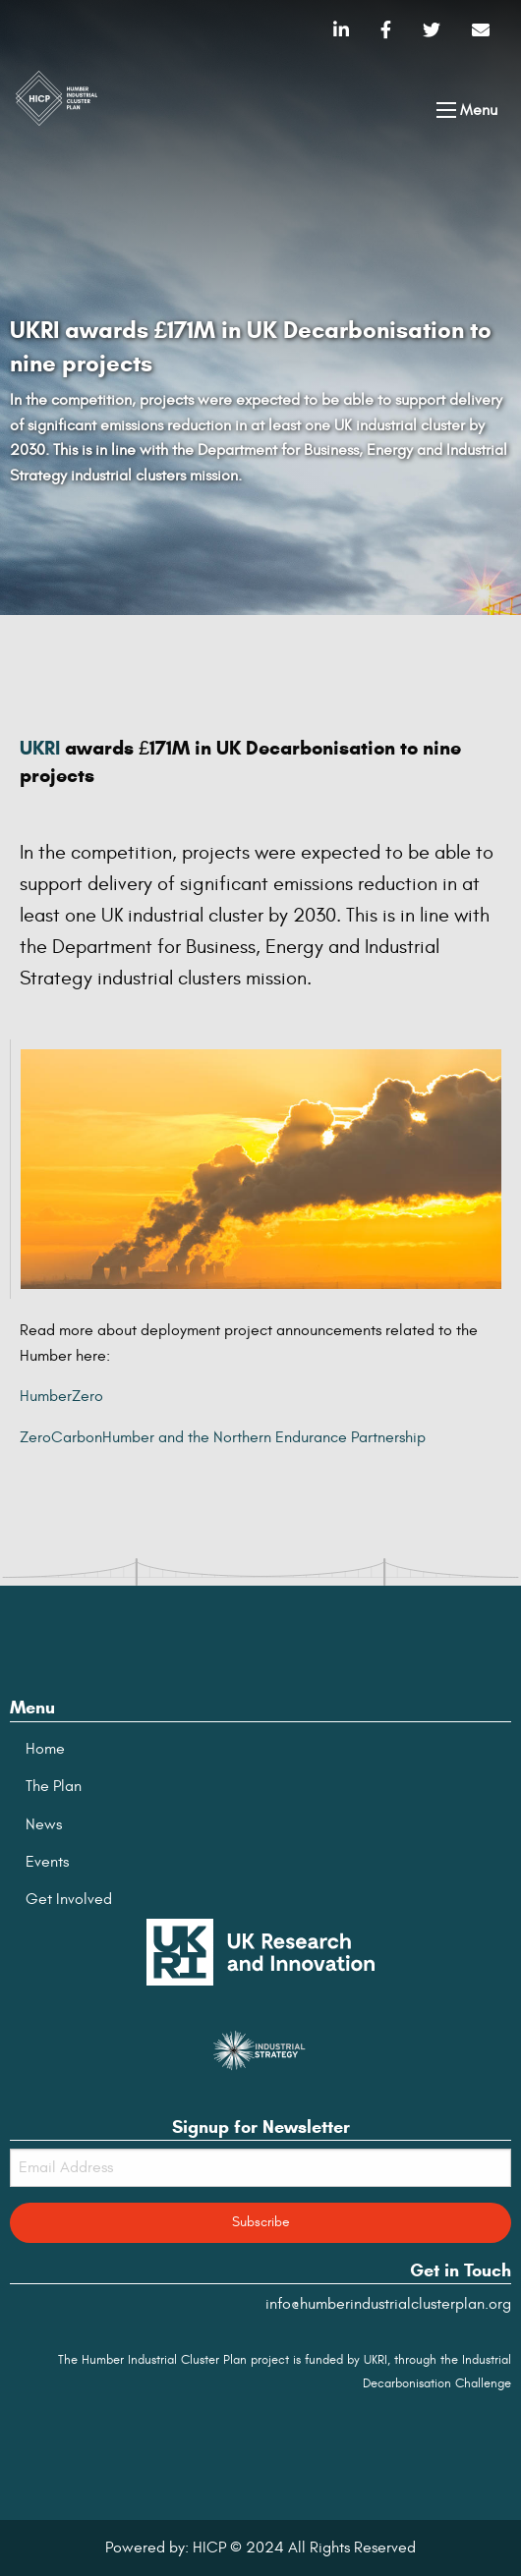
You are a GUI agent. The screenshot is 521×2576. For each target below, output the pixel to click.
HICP (209, 2547)
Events (47, 1862)
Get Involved (69, 1899)
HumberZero (61, 1396)
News (44, 1824)
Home (45, 1749)
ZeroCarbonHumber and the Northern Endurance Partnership (223, 1437)
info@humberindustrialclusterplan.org (388, 2304)
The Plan (54, 1786)
